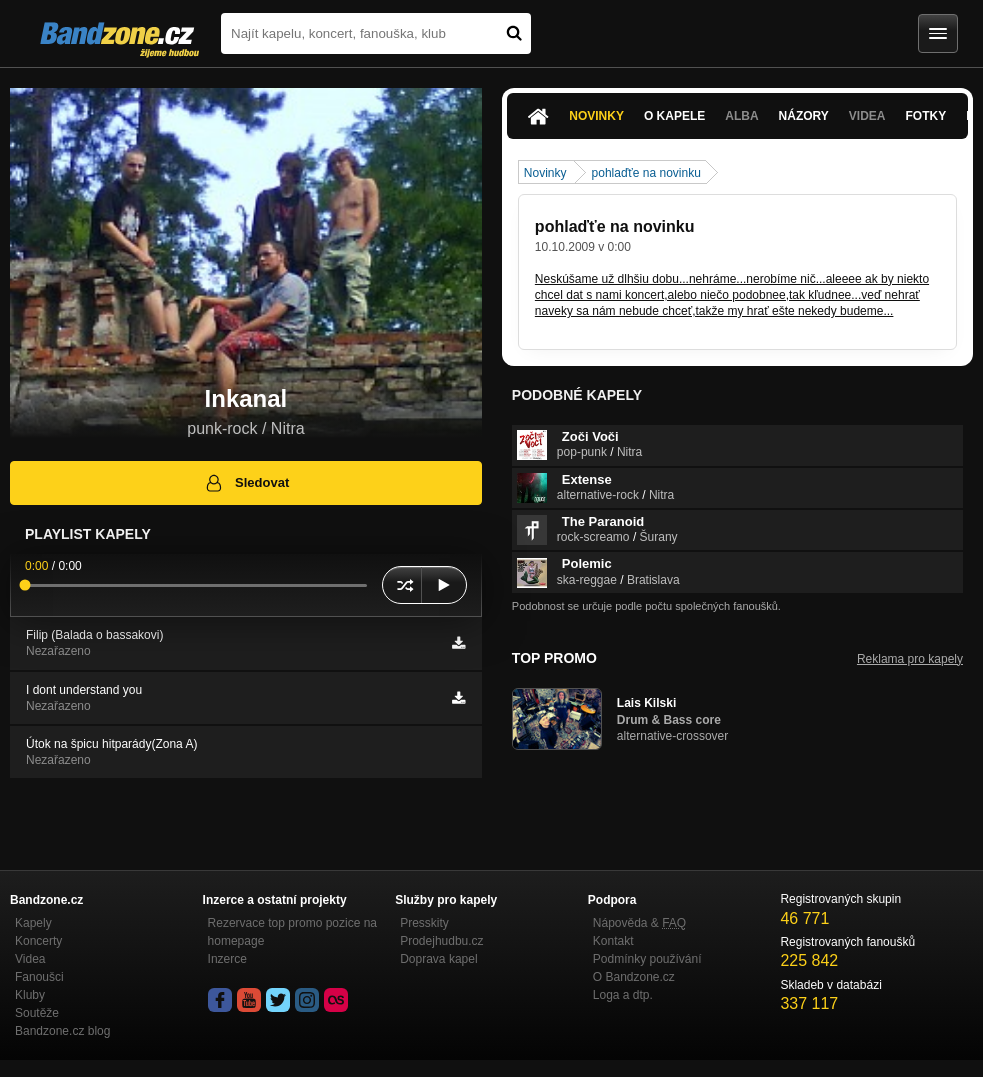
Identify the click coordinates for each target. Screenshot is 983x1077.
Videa (867, 116)
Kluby (30, 995)
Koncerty (38, 941)
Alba (741, 116)
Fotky (926, 116)
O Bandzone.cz (634, 977)
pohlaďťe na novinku (646, 173)
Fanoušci (39, 977)
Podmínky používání (647, 959)
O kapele (674, 116)
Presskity (424, 923)
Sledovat (246, 483)
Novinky (596, 116)
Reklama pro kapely (910, 659)
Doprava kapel (438, 959)
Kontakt (613, 941)
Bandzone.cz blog (62, 1031)
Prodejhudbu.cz (441, 941)
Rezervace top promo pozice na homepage (292, 932)
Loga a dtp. (623, 995)
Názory (804, 116)
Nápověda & (639, 923)
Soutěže (37, 1013)
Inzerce (227, 959)
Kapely (33, 923)
